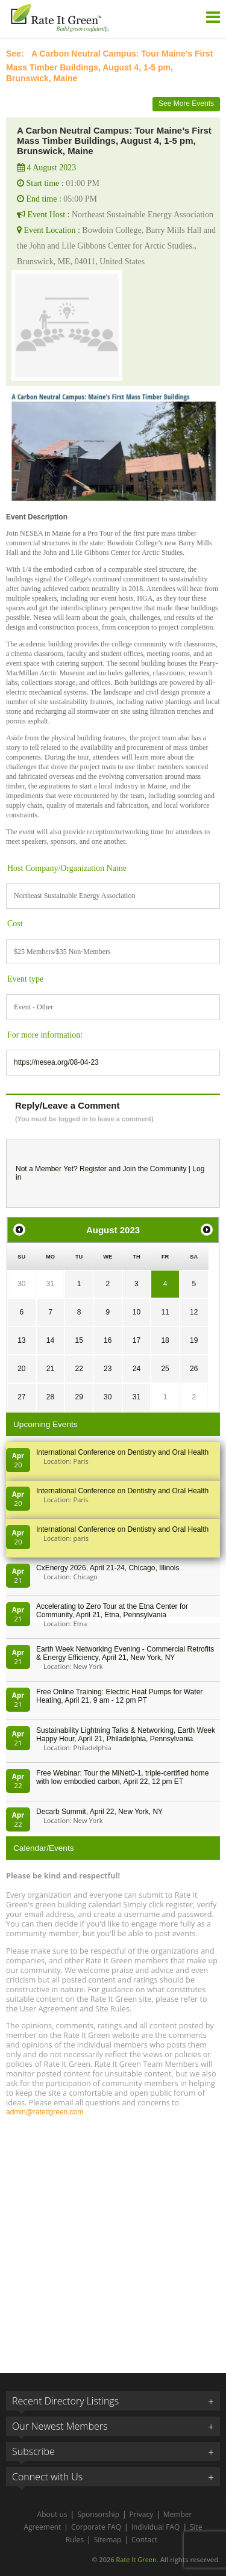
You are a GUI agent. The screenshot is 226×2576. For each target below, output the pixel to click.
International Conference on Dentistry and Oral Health (122, 1452)
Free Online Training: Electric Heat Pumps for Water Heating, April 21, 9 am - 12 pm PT (119, 1696)
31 (50, 1284)
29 (79, 1397)
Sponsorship (98, 2514)
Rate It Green (136, 2559)
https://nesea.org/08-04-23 (56, 1062)
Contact (144, 2539)
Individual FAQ (155, 2527)
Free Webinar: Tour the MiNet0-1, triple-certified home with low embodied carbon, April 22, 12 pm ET (122, 1777)
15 (79, 1340)
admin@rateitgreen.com (44, 2112)
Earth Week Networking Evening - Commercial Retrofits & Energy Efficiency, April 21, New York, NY (125, 1653)
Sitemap (108, 2539)
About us (52, 2514)
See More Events (186, 103)
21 (50, 1368)
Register (93, 1169)
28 (50, 1397)
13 (21, 1340)
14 (50, 1340)
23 (107, 1368)
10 (136, 1312)
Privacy (142, 2514)
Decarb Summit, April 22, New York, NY (99, 1811)
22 (79, 1368)
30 (21, 1284)
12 (194, 1312)
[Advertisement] (113, 2239)
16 (107, 1340)
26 (194, 1368)
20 (21, 1368)
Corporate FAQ (96, 2527)
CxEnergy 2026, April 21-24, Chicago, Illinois (107, 1568)
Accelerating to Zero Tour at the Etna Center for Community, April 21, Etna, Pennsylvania (112, 1610)
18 (165, 1340)
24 (136, 1368)
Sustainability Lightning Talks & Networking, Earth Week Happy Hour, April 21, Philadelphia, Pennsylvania (125, 1734)
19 (194, 1340)
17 (136, 1340)
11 (165, 1312)
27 (21, 1397)
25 (165, 1368)
